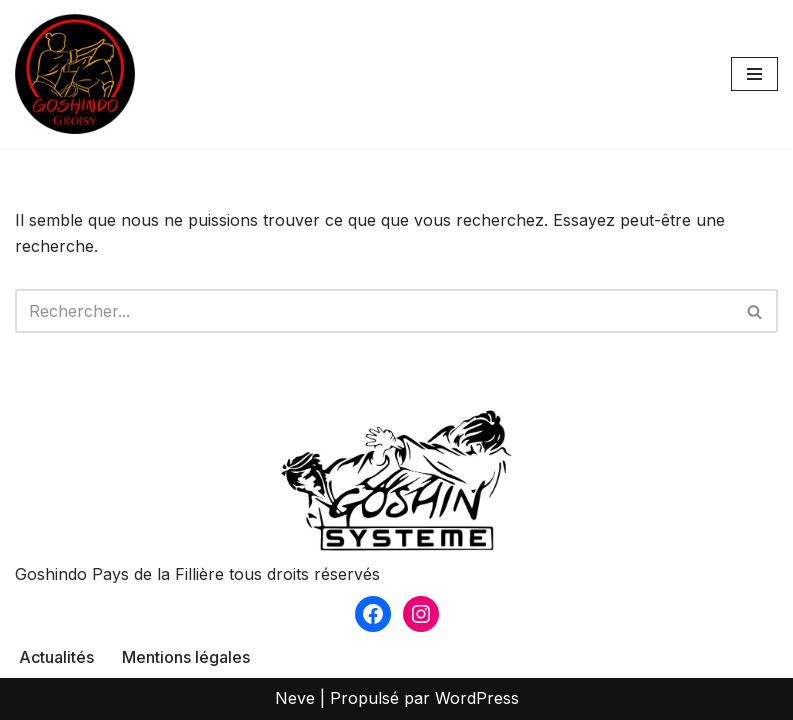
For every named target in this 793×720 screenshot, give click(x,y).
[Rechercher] (374, 311)
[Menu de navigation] (754, 74)
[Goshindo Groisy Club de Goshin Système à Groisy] (75, 74)
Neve (295, 698)
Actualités (56, 657)
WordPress (477, 698)
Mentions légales (186, 657)
